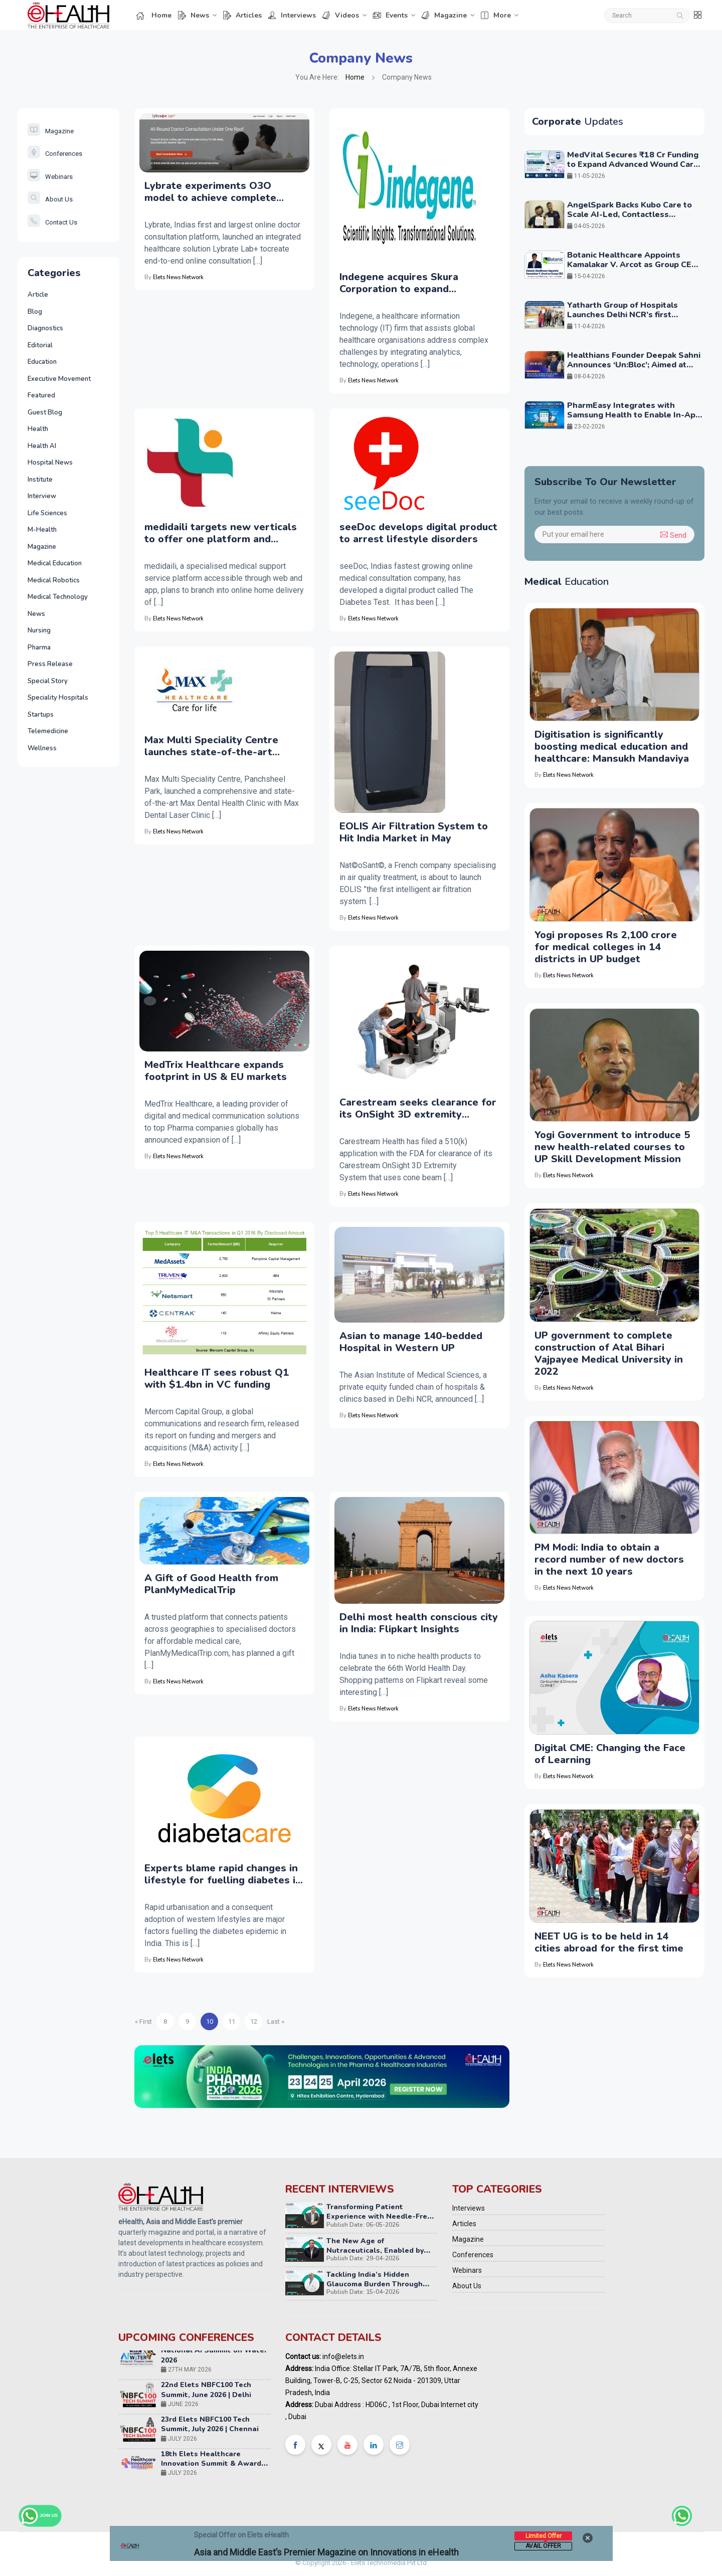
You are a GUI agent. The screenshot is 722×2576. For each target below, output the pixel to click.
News (193, 15)
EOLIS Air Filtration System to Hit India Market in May (413, 832)
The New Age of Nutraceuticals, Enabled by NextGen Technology (375, 2250)
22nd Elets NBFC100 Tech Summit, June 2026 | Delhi (206, 2394)
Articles (242, 15)
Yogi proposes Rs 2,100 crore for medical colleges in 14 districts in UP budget (605, 947)
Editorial (40, 345)
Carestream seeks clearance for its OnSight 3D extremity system (417, 1109)
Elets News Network (178, 277)
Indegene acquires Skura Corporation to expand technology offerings (398, 283)
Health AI (42, 446)
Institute (40, 479)
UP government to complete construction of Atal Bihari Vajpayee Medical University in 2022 (608, 1353)
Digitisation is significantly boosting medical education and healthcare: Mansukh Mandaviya (611, 746)
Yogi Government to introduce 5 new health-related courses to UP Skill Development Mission (612, 1147)
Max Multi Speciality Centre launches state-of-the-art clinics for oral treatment (211, 746)
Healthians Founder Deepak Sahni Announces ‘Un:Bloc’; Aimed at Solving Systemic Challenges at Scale (633, 370)
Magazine (444, 15)
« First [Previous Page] (143, 2021)
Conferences (55, 153)
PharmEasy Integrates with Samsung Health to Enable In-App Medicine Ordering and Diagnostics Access (633, 420)
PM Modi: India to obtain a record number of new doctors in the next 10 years (609, 1559)
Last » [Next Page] (275, 2021)
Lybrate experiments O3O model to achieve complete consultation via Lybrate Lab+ (216, 192)
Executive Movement (59, 378)
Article (38, 294)
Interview (42, 496)
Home (153, 15)
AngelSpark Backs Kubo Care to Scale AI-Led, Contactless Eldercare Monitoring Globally (629, 214)
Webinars (50, 176)
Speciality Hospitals (58, 697)
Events (390, 15)
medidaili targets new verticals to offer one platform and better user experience (220, 533)
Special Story (48, 681)
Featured (41, 395)
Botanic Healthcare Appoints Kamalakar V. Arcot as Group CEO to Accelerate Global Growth (632, 265)
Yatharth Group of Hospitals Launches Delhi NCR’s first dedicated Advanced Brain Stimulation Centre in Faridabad (629, 320)
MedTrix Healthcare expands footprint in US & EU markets (215, 1071)
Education (42, 361)
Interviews (292, 15)
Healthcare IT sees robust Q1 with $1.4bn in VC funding (216, 1379)
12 (253, 2021)
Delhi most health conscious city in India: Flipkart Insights (418, 1623)
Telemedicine (48, 731)
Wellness (42, 748)
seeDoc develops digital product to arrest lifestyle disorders (418, 533)
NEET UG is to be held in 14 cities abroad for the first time (608, 1942)
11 (231, 2021)
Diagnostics (45, 328)
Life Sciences (47, 513)
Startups (41, 714)
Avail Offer (543, 2545)
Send (673, 535)
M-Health (42, 529)
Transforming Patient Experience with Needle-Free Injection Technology (379, 2216)
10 (209, 2021)
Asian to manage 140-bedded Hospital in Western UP (410, 1342)
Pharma (39, 647)
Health (38, 429)
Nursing (39, 630)
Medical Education (55, 563)
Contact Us (52, 222)
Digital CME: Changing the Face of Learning (609, 1754)
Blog (35, 311)
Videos (340, 15)
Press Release (50, 664)
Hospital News (50, 462)
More (495, 15)
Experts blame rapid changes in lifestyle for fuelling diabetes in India (222, 1874)
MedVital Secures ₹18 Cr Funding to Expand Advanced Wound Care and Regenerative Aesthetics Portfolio (632, 169)
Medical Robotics (54, 580)
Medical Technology (58, 596)
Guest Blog (45, 412)
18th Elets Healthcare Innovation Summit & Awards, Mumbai (214, 2468)
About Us (50, 199)
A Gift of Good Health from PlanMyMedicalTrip (211, 1584)
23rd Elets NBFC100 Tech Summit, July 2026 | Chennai (210, 2429)
